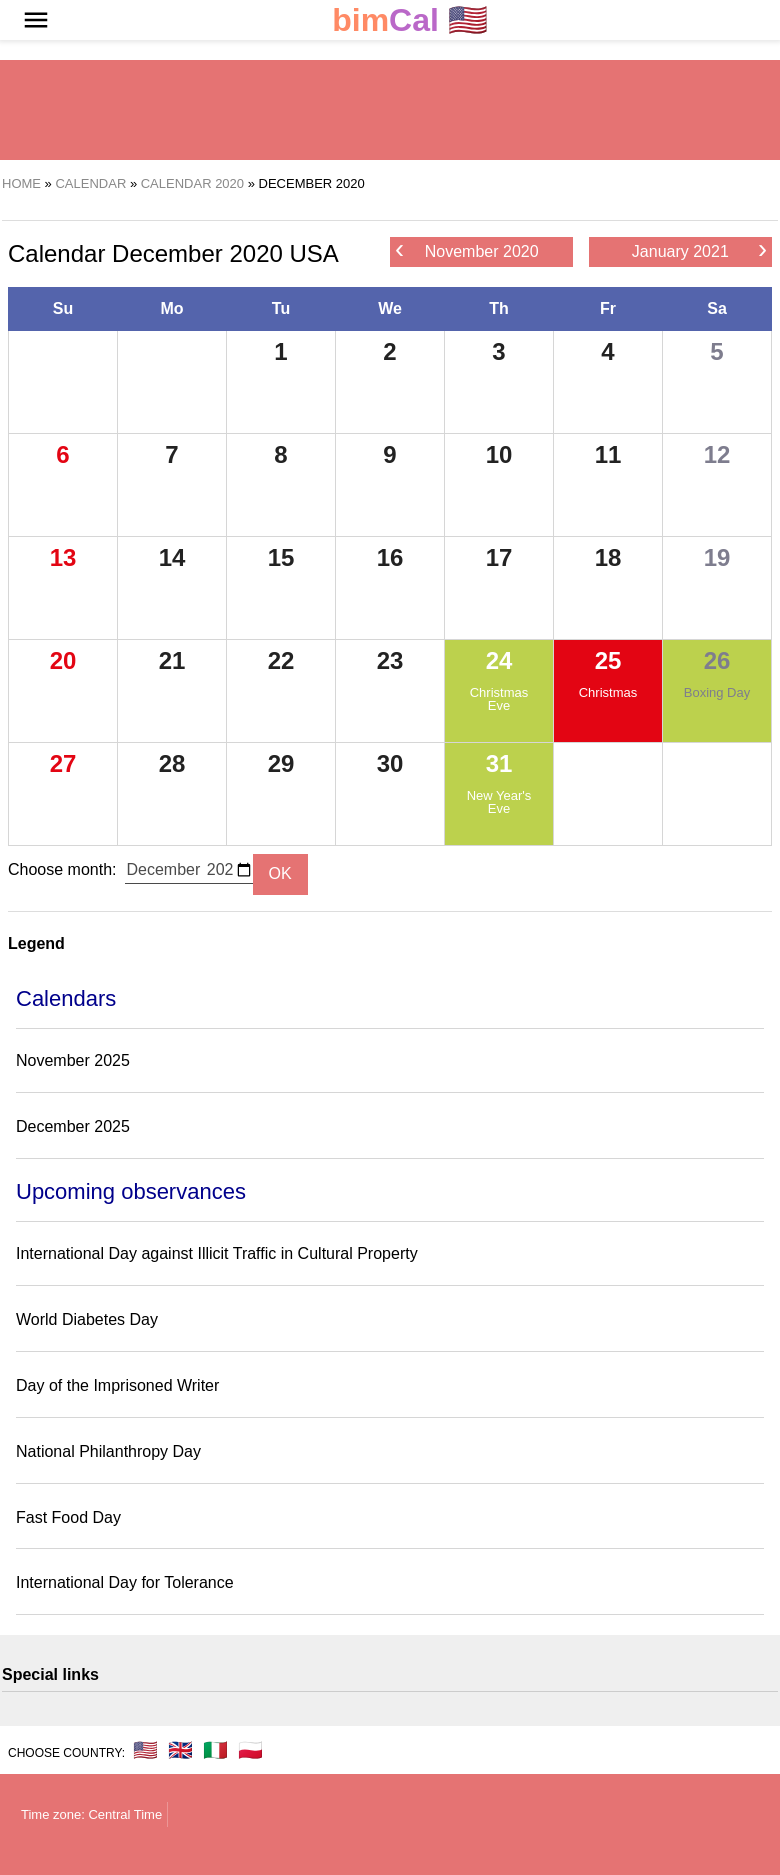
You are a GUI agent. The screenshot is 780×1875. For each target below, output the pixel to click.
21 (172, 660)
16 (390, 557)
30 (390, 763)
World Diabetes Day (87, 1319)
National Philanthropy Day (108, 1451)
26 (717, 660)
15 (281, 557)
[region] (390, 110)
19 (717, 557)
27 (63, 763)
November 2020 (467, 250)
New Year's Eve (499, 802)
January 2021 (699, 250)
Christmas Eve (499, 699)
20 (63, 660)
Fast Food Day (68, 1517)
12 (717, 454)
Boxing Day (717, 692)
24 (499, 660)
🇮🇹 (215, 1750)
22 (281, 660)
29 (281, 763)
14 (172, 557)
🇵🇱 (250, 1750)
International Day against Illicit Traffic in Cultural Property (217, 1253)
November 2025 (73, 1060)
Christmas (608, 692)
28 (172, 763)
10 (499, 454)
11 (608, 454)
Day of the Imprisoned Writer (117, 1385)
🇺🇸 (410, 20)
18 (608, 557)
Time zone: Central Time (91, 1814)
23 (390, 660)
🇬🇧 (180, 1750)
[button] (36, 20)
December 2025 (73, 1126)
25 (608, 660)
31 (499, 763)
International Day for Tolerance (125, 1582)
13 (63, 557)
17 (499, 557)
